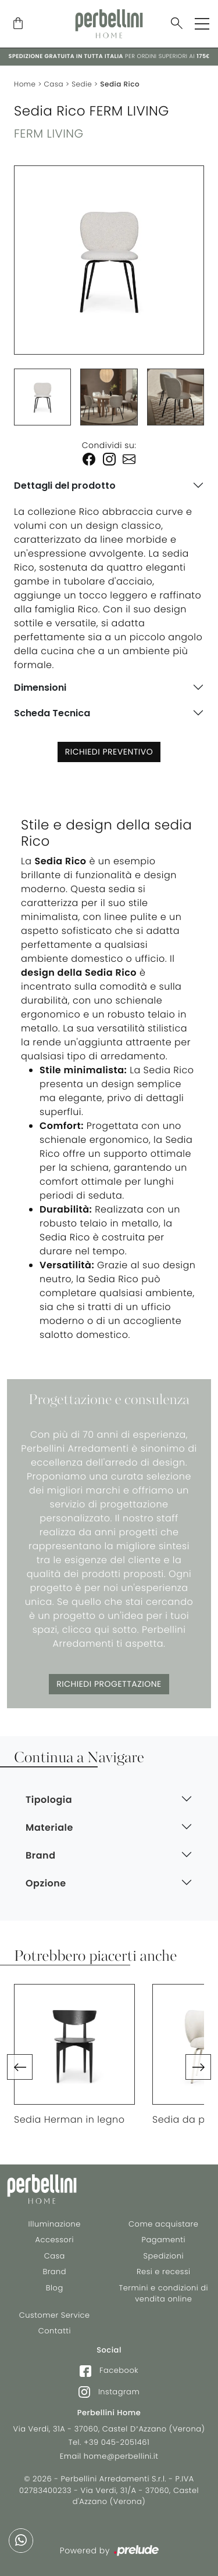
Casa (54, 84)
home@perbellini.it (121, 2456)
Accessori (54, 2239)
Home (25, 84)
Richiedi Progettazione (108, 1684)
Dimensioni (40, 687)
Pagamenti (163, 2239)
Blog (54, 2287)
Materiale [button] (49, 1827)
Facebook (109, 2370)
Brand (54, 2271)
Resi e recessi (164, 2271)
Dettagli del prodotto (65, 485)
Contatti (54, 2330)
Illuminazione (54, 2223)
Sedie (82, 84)
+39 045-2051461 (116, 2442)
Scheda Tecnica (52, 713)
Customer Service (54, 2315)
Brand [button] (41, 1855)
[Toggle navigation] (202, 24)
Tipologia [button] (49, 1799)
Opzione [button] (46, 1883)
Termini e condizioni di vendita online (163, 2293)
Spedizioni (164, 2255)
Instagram (109, 2392)
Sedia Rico (120, 84)
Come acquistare (163, 2223)
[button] (20, 2067)
